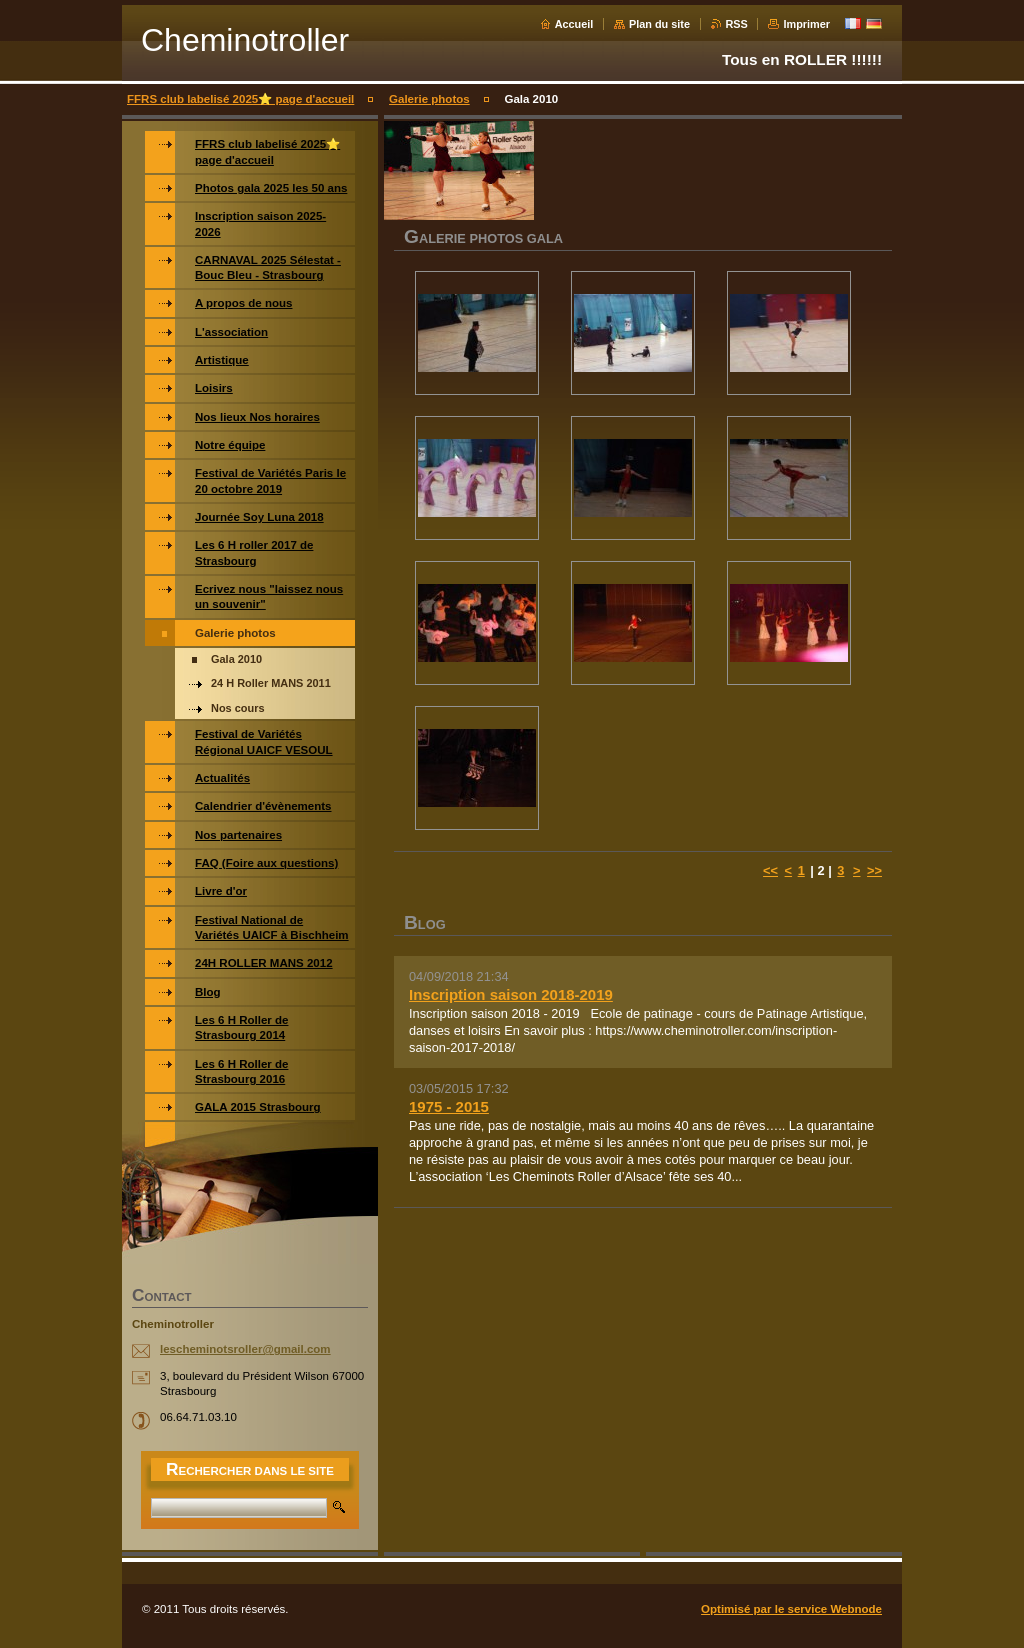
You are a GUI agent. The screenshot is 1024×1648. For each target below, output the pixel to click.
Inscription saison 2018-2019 (511, 994)
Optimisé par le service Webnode (791, 1609)
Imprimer (806, 24)
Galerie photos (429, 99)
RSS (737, 24)
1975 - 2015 (449, 1106)
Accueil (574, 24)
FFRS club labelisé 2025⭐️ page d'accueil (240, 99)
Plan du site (659, 24)
